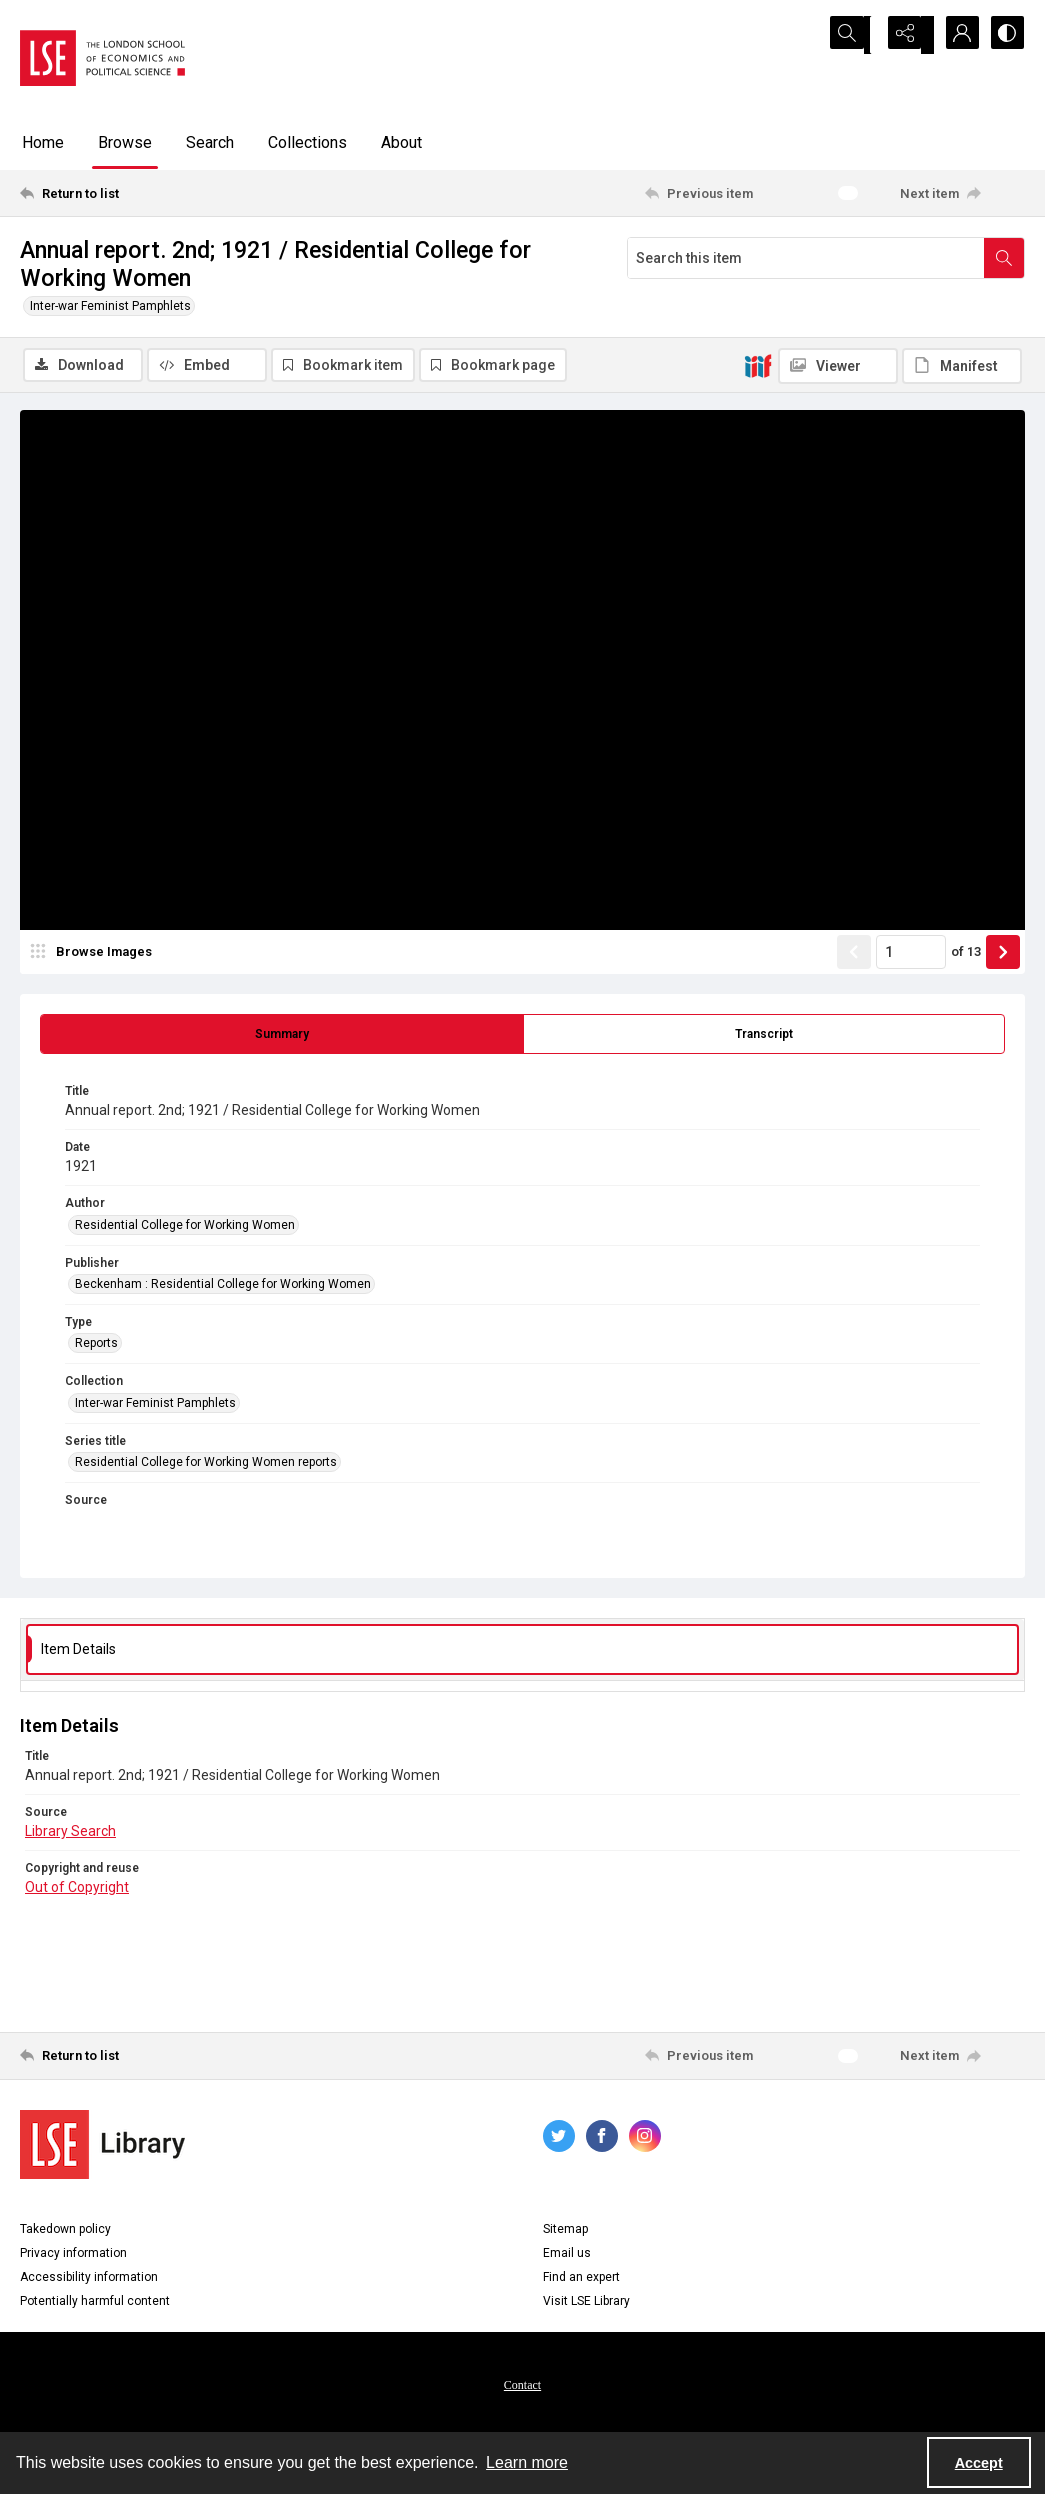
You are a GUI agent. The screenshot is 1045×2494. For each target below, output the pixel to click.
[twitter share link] (559, 2138)
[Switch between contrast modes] (1005, 35)
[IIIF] (758, 365)
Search (210, 142)
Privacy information (73, 2255)
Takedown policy (65, 2231)
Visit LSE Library (586, 2303)
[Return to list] (157, 193)
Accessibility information (89, 2279)
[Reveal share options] (905, 35)
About (401, 142)
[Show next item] (1003, 955)
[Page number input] (911, 955)
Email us (567, 2255)
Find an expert (581, 2279)
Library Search (70, 1834)
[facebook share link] (602, 2138)
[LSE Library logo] (102, 2146)
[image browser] (95, 955)
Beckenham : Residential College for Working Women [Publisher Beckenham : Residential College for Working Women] (223, 1287)
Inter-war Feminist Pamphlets (110, 306)
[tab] (282, 1037)
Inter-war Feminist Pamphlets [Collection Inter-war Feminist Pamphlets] (155, 1406)
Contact (522, 2387)
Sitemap (565, 2231)
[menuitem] (522, 2386)
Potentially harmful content (95, 2303)
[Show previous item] (854, 955)
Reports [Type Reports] (96, 1346)
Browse (125, 142)
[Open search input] (855, 35)
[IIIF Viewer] (838, 366)
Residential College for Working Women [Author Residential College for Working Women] (185, 1227)
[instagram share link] (645, 2138)
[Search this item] (806, 258)
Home (43, 142)
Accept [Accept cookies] (979, 2463)
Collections (307, 142)
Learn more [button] (527, 2462)
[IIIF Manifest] (962, 366)
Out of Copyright (77, 1890)
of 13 (966, 954)
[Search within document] (1004, 258)
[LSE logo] (102, 58)
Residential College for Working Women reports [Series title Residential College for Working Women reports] (206, 1465)
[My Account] (955, 35)
